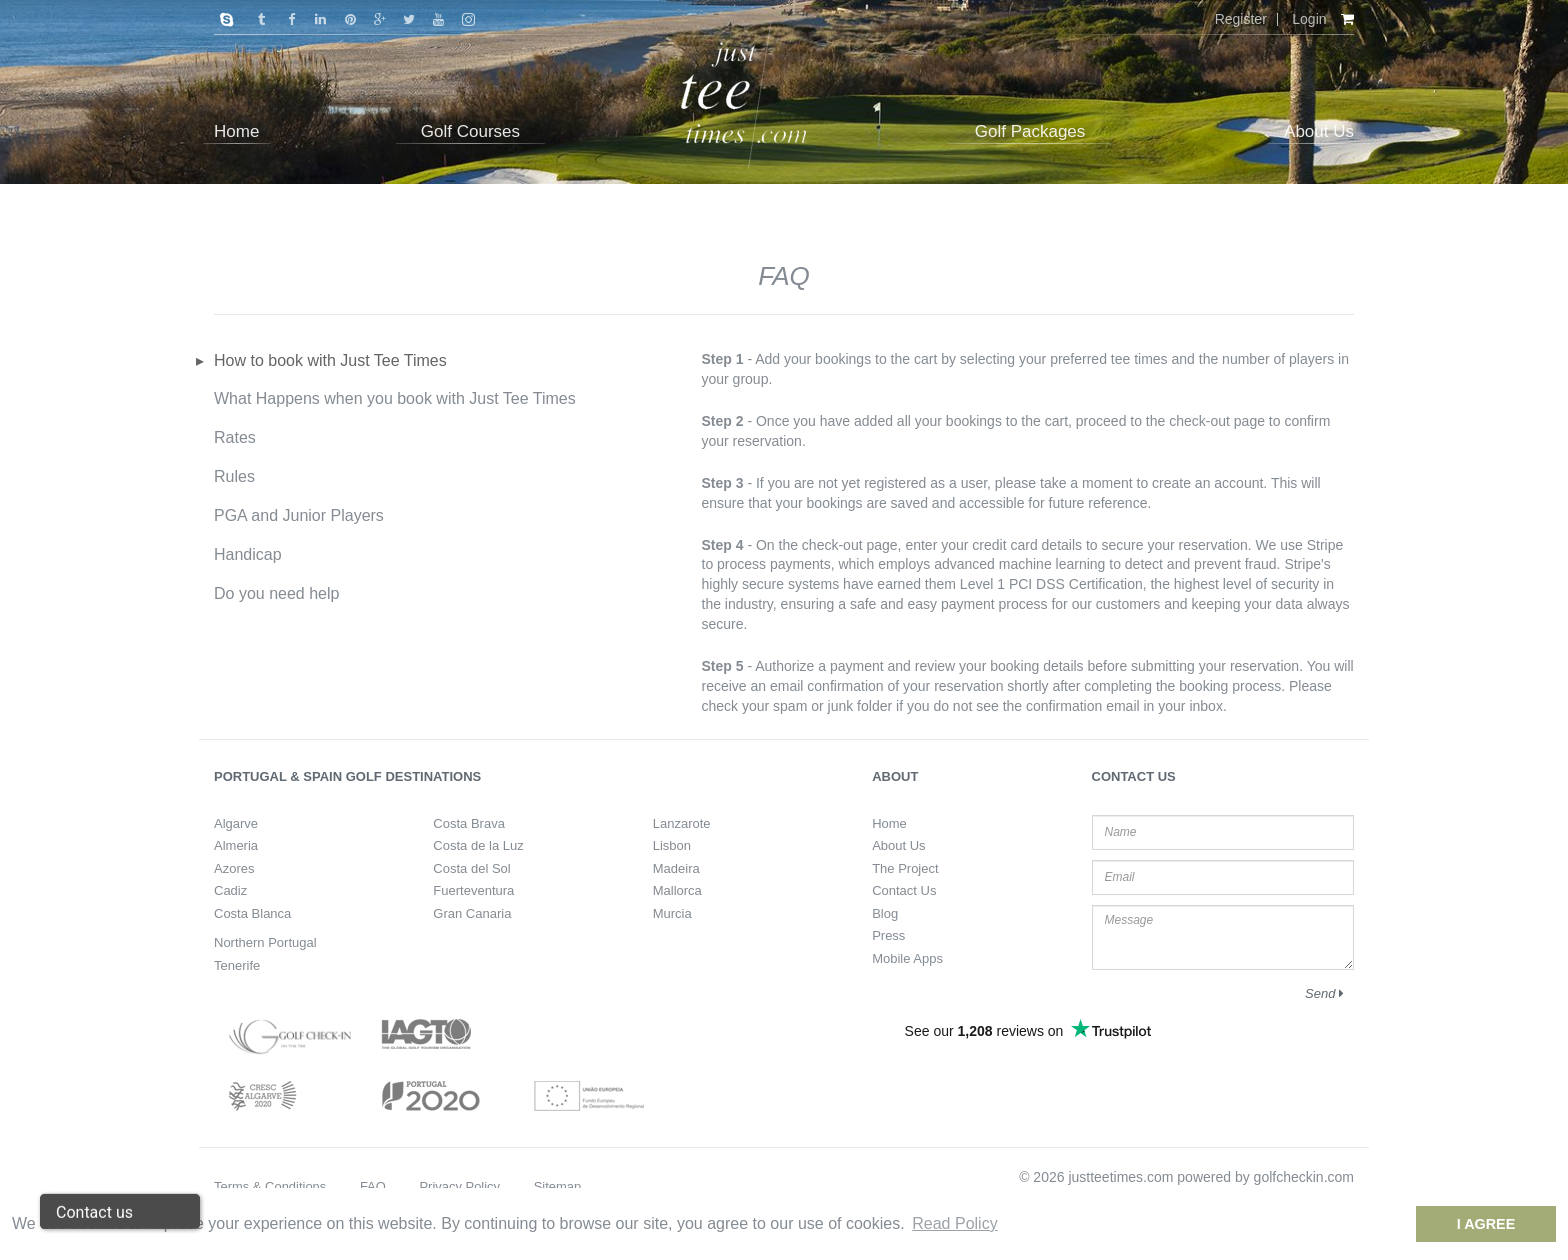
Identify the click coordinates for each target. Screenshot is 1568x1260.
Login (1309, 19)
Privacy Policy (459, 1186)
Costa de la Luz (478, 845)
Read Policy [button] (954, 1223)
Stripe (1325, 545)
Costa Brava (469, 823)
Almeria (236, 845)
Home (889, 823)
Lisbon (672, 845)
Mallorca (677, 890)
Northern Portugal (265, 942)
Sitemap (558, 1186)
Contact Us (904, 890)
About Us (898, 845)
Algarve (236, 823)
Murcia (672, 913)
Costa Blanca (252, 913)
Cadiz (230, 890)
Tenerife (237, 965)
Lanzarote (682, 823)
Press (888, 935)
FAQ (373, 1186)
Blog (885, 913)
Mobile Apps (907, 958)
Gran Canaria (472, 913)
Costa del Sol (471, 868)
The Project (905, 868)
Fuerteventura (473, 890)
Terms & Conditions (270, 1186)
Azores (234, 868)
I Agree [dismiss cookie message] (1486, 1224)
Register (1241, 19)
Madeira (676, 868)
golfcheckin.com (1304, 1177)
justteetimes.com (1120, 1177)
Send (1324, 993)
